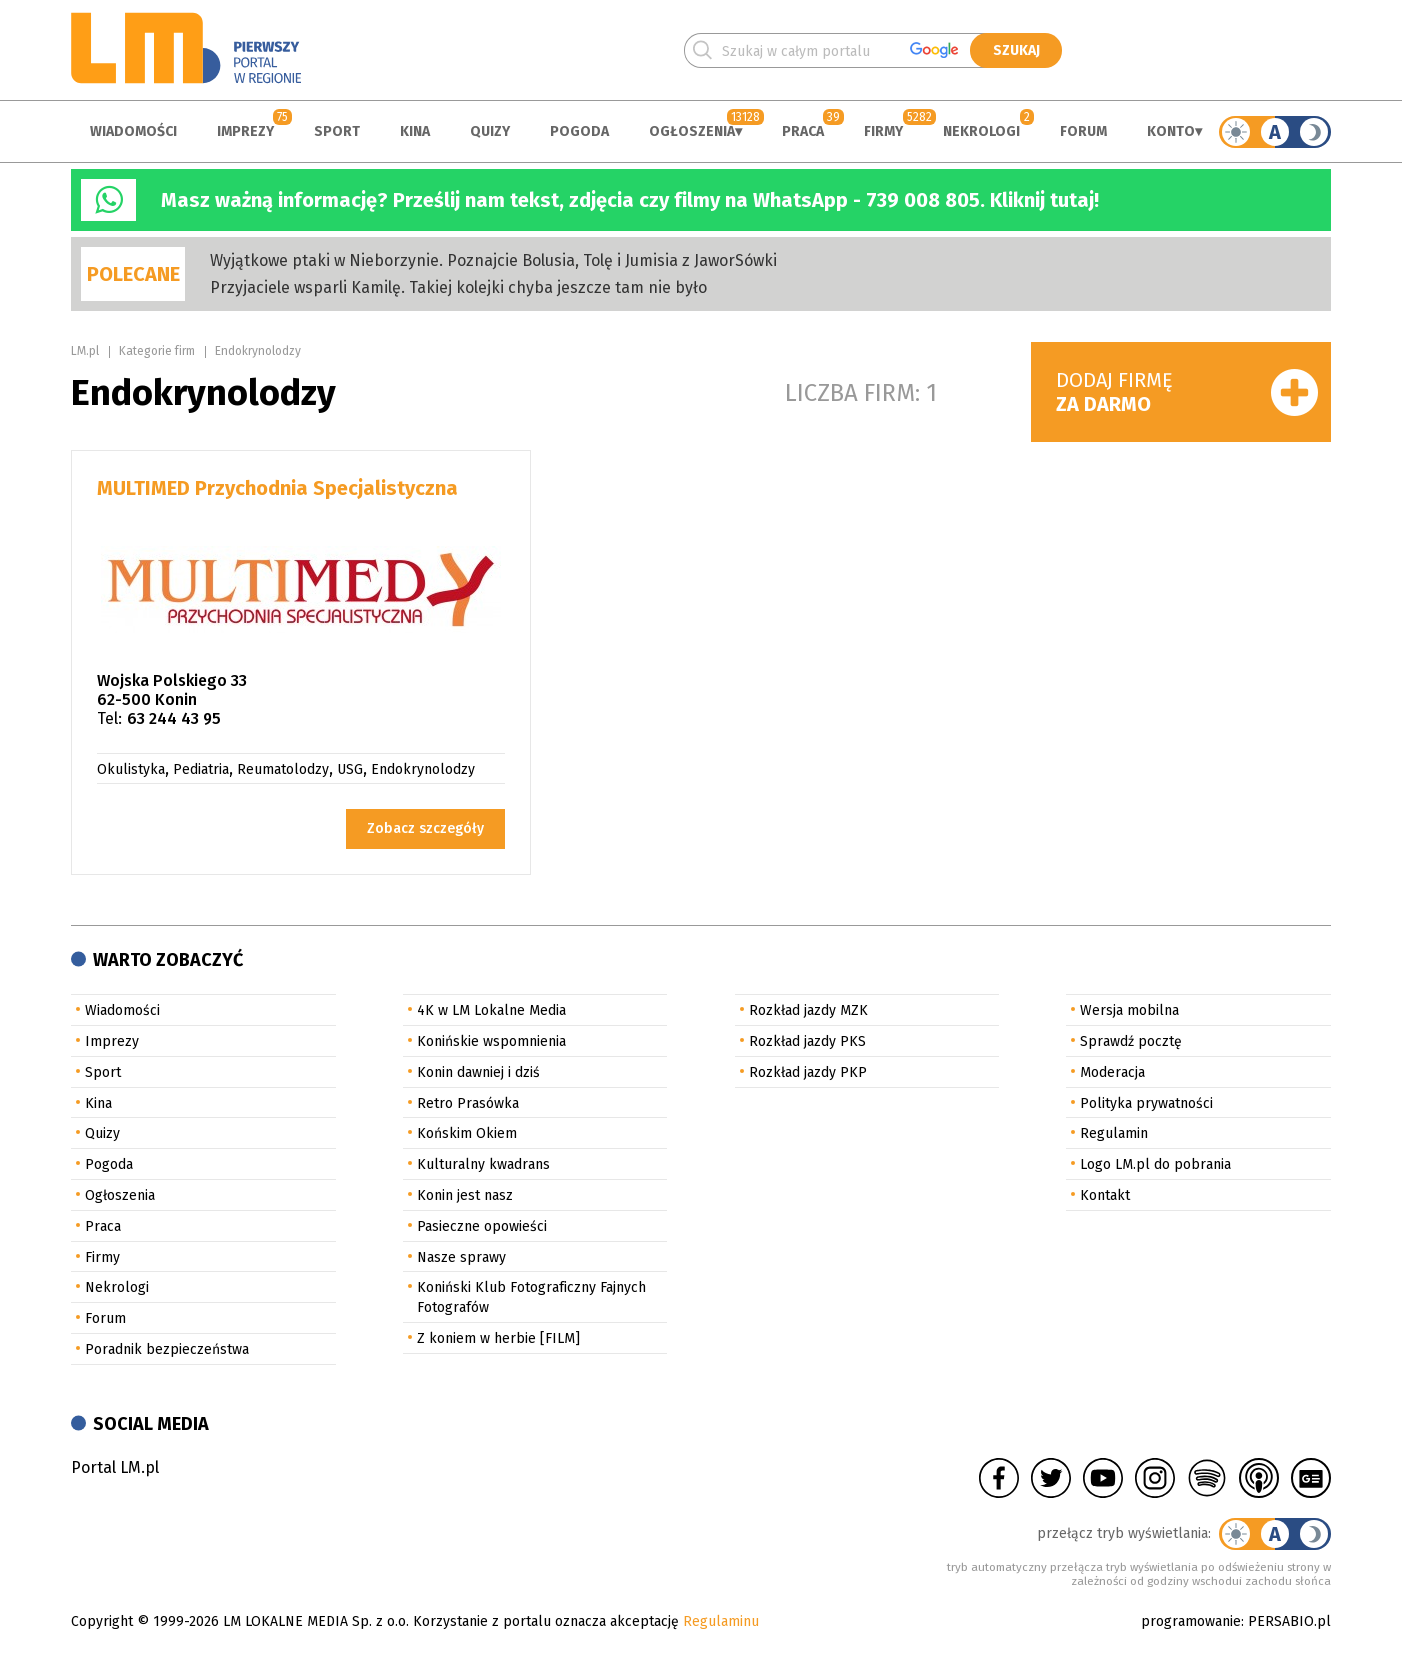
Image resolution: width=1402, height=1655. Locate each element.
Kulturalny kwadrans (483, 1164)
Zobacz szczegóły (425, 828)
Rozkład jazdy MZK (808, 1010)
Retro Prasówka (468, 1103)
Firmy (883, 131)
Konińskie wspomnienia (491, 1041)
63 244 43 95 (174, 718)
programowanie (1191, 1621)
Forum (1083, 131)
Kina (415, 131)
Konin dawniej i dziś (478, 1072)
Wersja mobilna (1129, 1010)
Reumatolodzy (283, 769)
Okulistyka (131, 769)
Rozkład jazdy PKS (807, 1041)
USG (350, 769)
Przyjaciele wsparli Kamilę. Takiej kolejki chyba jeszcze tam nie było (458, 287)
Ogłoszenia (692, 131)
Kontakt (1105, 1195)
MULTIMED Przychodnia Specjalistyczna (277, 488)
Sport (337, 131)
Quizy (490, 131)
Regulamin (1114, 1133)
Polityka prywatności (1146, 1103)
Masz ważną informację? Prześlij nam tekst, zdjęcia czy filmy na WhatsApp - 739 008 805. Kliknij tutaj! (630, 200)
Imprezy (245, 131)
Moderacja (1112, 1072)
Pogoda (579, 131)
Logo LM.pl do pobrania (1155, 1164)
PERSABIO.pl (1289, 1621)
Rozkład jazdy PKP (808, 1072)
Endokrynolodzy (258, 351)
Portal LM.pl (115, 1467)
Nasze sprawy (461, 1257)
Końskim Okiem (467, 1133)
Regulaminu (721, 1621)
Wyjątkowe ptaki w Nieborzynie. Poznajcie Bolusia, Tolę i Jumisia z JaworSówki (493, 260)
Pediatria (201, 769)
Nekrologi (981, 131)
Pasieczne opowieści (482, 1226)
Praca (803, 131)
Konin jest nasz (465, 1195)
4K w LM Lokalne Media (491, 1010)
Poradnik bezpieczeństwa (167, 1349)
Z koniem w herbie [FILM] (498, 1338)
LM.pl (85, 351)
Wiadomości (133, 131)
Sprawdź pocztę (1131, 1041)
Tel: (109, 718)
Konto (1171, 131)
